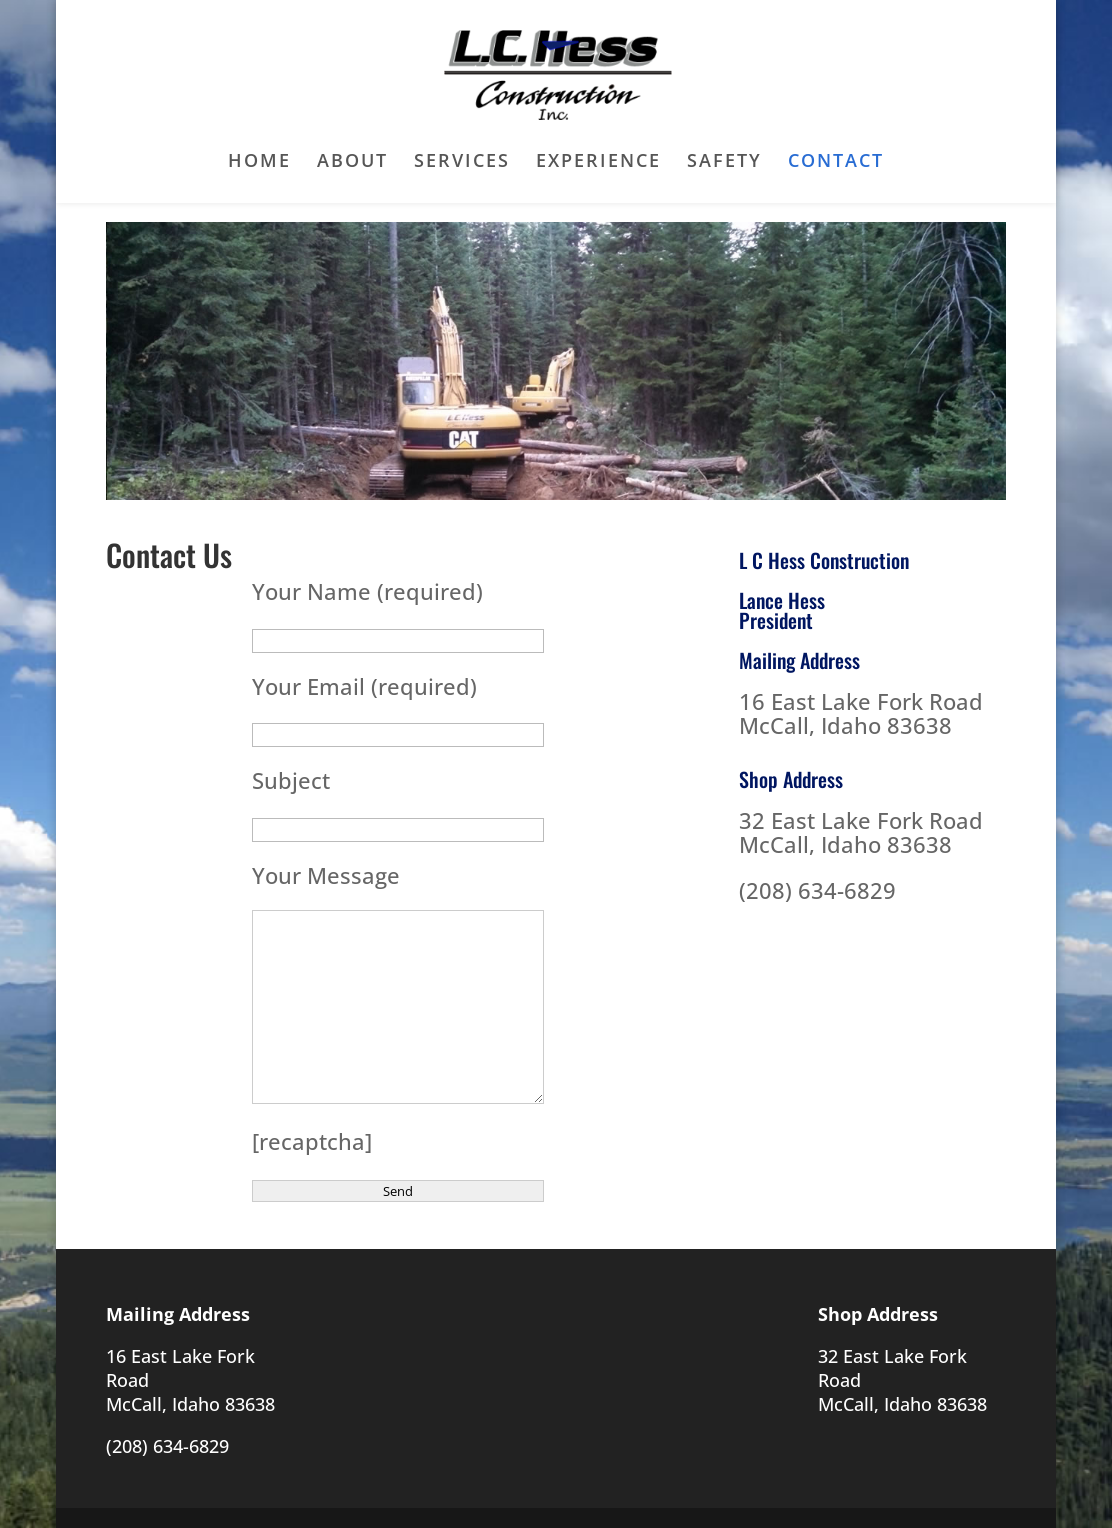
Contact (836, 162)
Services (462, 162)
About (352, 162)
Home (259, 162)
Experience (598, 162)
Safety (724, 162)
